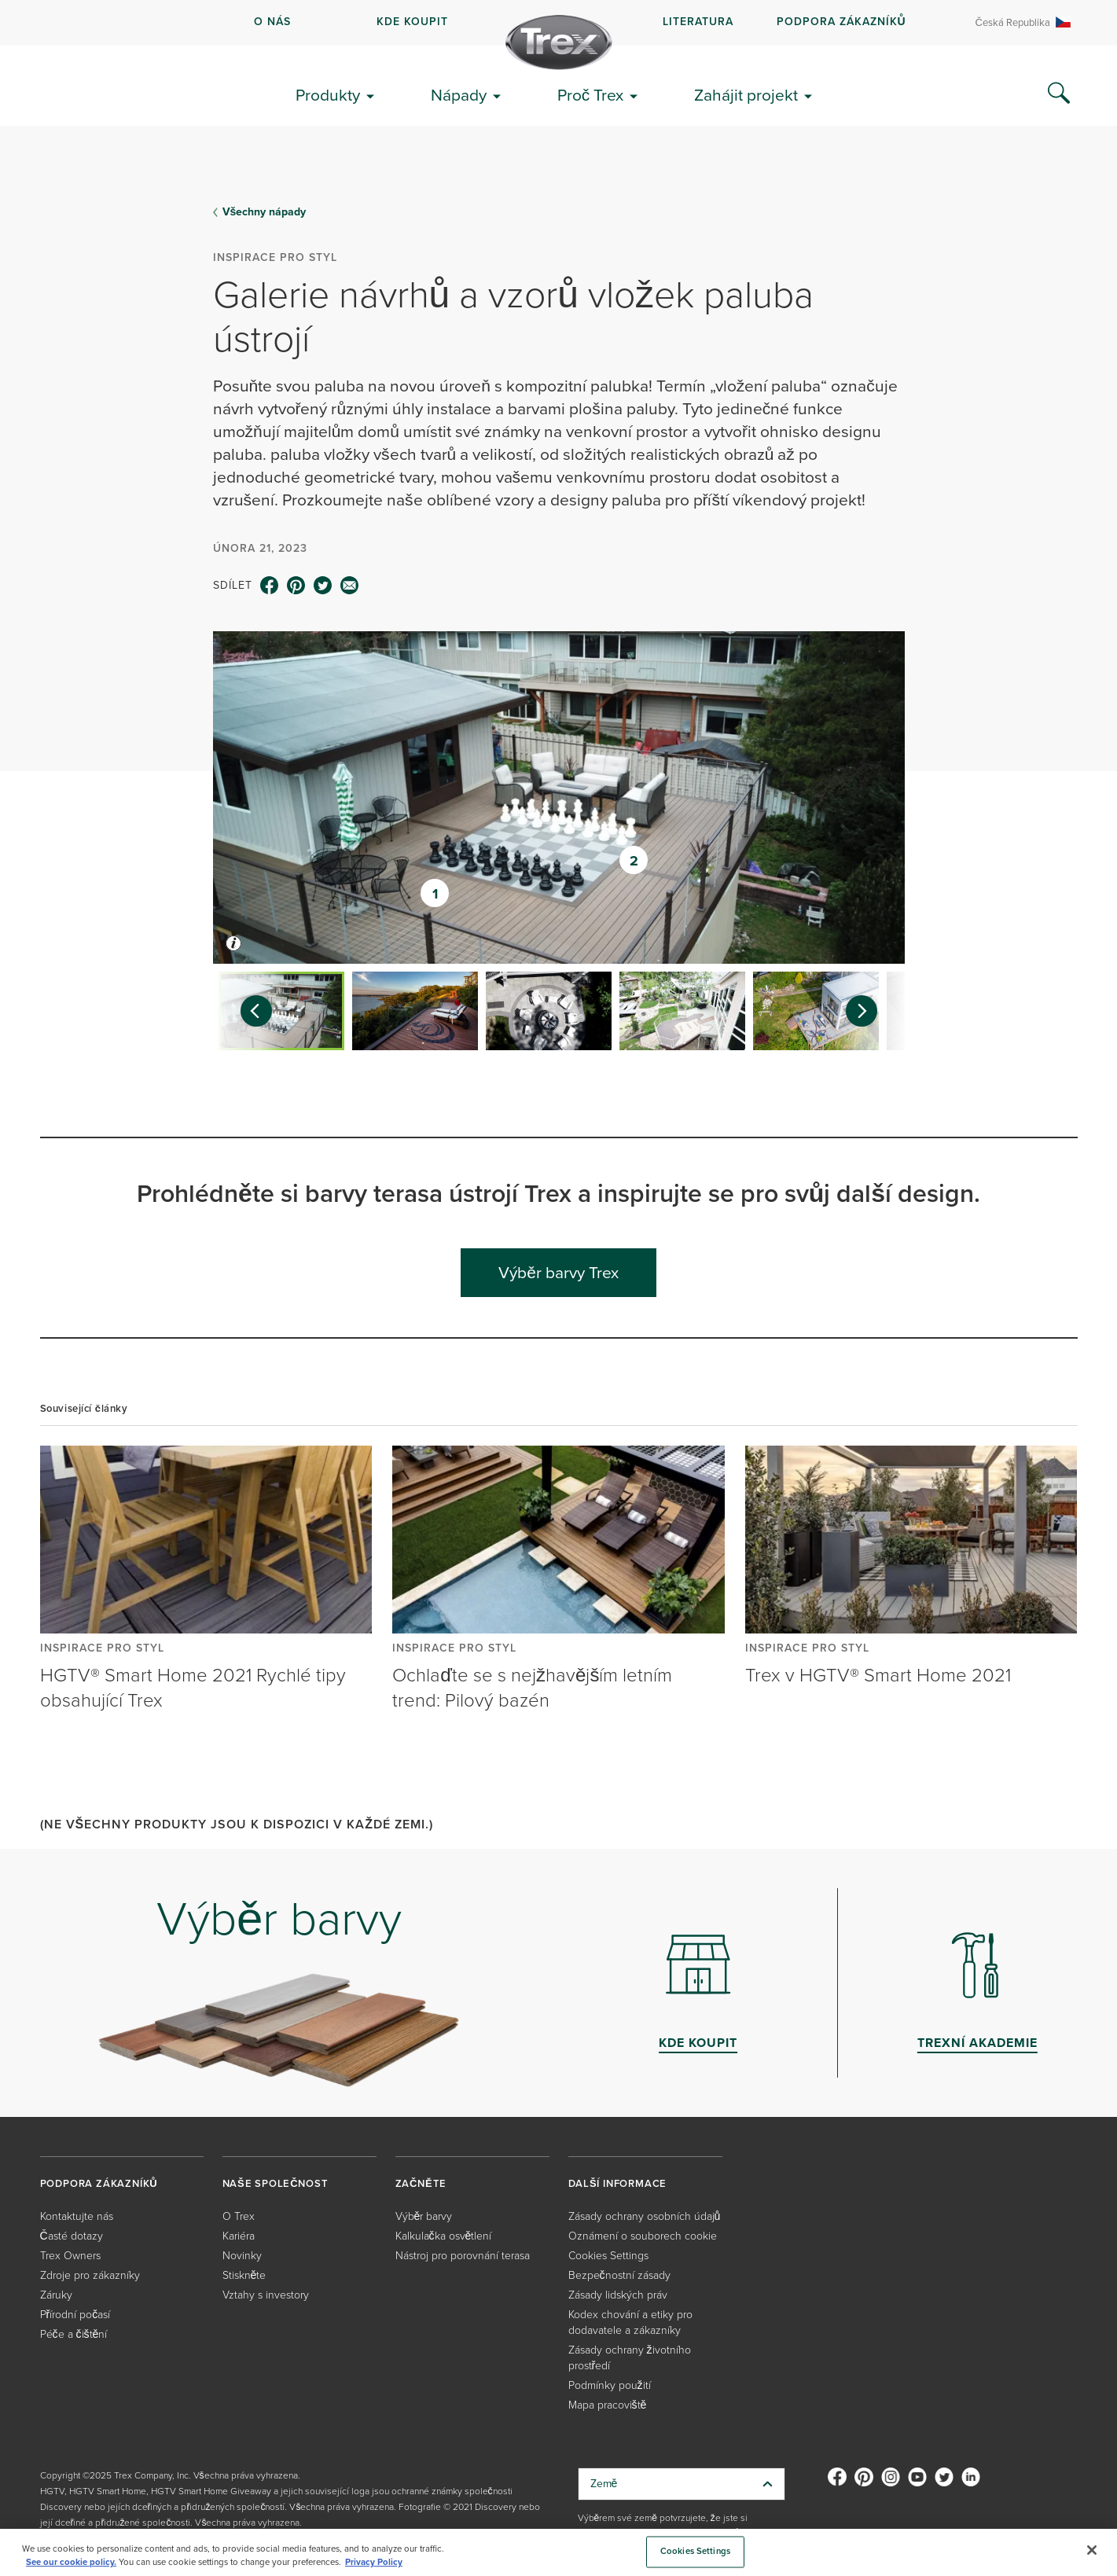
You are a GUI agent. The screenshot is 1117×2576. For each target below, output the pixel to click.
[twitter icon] (323, 585)
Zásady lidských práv (617, 2295)
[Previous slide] (248, 1011)
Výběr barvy (424, 2216)
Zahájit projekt (746, 95)
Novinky (242, 2255)
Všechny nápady (264, 212)
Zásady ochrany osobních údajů (644, 2216)
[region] (558, 2552)
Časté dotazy (71, 2236)
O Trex (238, 2216)
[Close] (1092, 2550)
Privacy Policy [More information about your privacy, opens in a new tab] (373, 2562)
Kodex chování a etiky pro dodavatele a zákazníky (630, 2322)
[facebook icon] (269, 585)
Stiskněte (244, 2275)
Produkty (328, 95)
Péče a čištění (74, 2334)
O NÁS (272, 21)
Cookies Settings (608, 2255)
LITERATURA (698, 21)
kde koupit (412, 21)
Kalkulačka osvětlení (443, 2236)
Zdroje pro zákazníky (90, 2275)
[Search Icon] (1059, 93)
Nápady (459, 95)
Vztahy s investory (265, 2295)
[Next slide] (869, 1011)
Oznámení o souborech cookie (642, 2236)
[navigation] (558, 23)
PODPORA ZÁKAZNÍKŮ (841, 21)
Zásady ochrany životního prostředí (629, 2358)
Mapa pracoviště (607, 2405)
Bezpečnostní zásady (619, 2275)
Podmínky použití (609, 2385)
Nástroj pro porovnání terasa (462, 2255)
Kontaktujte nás (76, 2216)
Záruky (56, 2295)
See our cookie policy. (71, 2562)
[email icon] (349, 585)
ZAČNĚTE (421, 2183)
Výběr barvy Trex (558, 1272)
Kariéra (238, 2236)
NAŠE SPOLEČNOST (275, 2183)
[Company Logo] (558, 42)
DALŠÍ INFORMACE (617, 2183)
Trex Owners (70, 2255)
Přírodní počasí (75, 2314)
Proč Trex (590, 95)
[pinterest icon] (296, 585)
